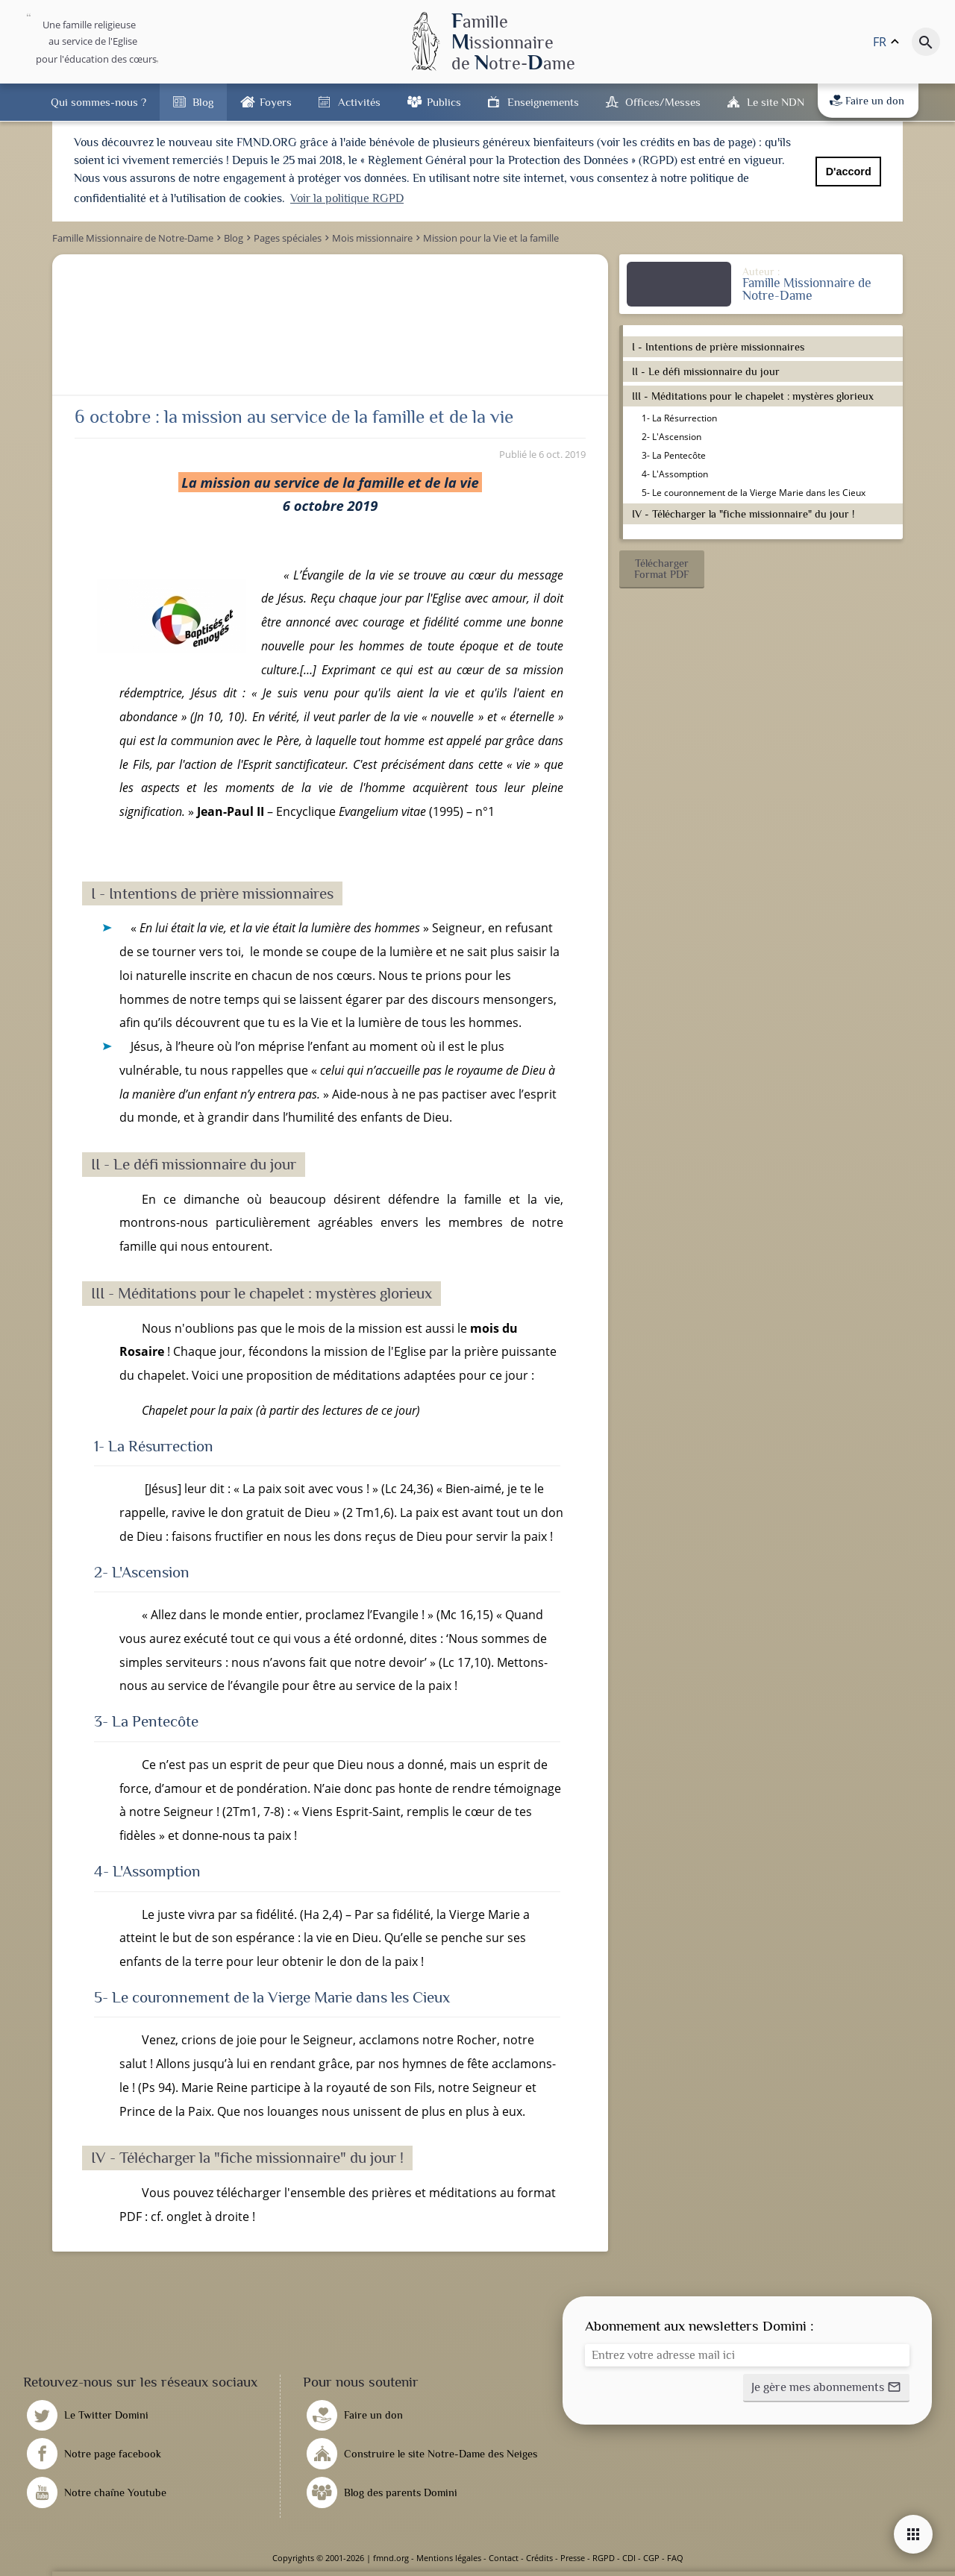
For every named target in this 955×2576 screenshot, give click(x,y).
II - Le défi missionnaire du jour (706, 371)
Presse (572, 2557)
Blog (202, 101)
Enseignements (543, 101)
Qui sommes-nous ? (98, 101)
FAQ (675, 2557)
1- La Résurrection (679, 418)
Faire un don (867, 101)
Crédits (539, 2557)
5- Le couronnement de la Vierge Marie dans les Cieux (753, 492)
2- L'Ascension (671, 436)
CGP (651, 2557)
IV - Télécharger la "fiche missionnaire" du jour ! (743, 514)
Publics (444, 101)
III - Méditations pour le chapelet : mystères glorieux (753, 396)
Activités (359, 101)
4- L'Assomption (675, 474)
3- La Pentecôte (674, 455)
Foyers (276, 101)
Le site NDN (775, 101)
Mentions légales (448, 2557)
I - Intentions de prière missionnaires (718, 347)
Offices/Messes (663, 101)
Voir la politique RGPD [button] (347, 198)
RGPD (603, 2557)
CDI (629, 2557)
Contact (504, 2557)
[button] (661, 569)
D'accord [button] (848, 172)
